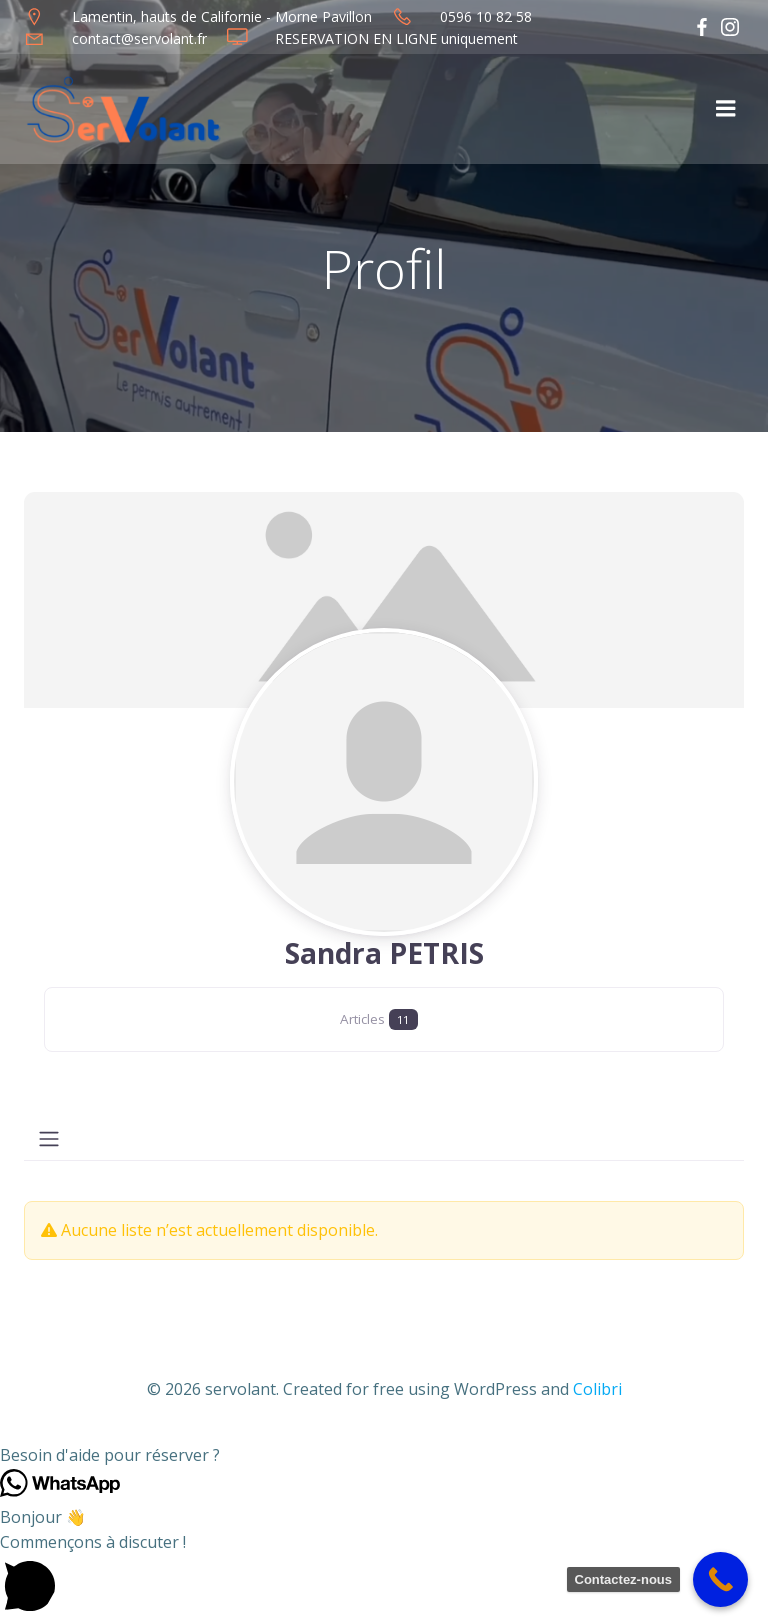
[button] (384, 1455)
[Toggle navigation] (49, 1139)
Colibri (597, 1388)
